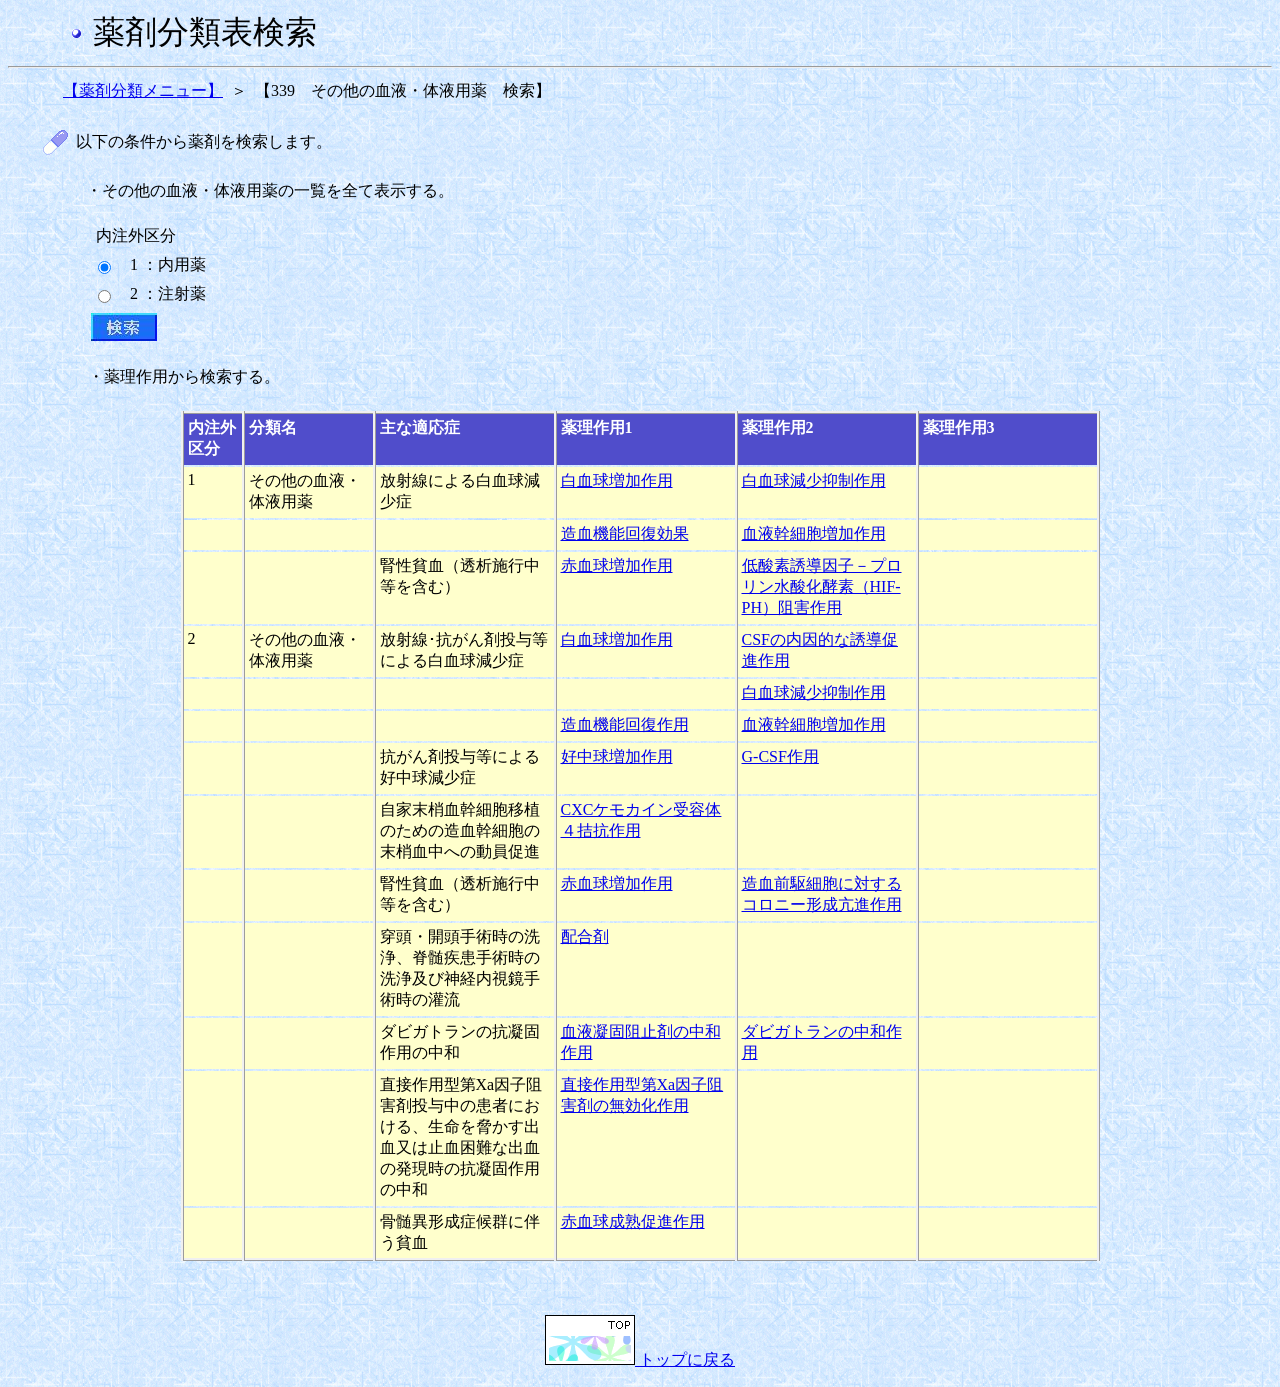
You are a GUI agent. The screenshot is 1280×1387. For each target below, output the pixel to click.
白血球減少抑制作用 (814, 480)
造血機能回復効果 (625, 533)
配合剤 (585, 936)
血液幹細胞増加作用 (814, 533)
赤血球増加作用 (617, 565)
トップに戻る (640, 1359)
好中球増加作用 (617, 756)
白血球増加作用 (617, 480)
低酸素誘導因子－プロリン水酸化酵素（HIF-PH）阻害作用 (822, 586)
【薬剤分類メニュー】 (143, 90)
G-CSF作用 (780, 756)
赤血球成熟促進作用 (633, 1221)
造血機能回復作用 (625, 724)
